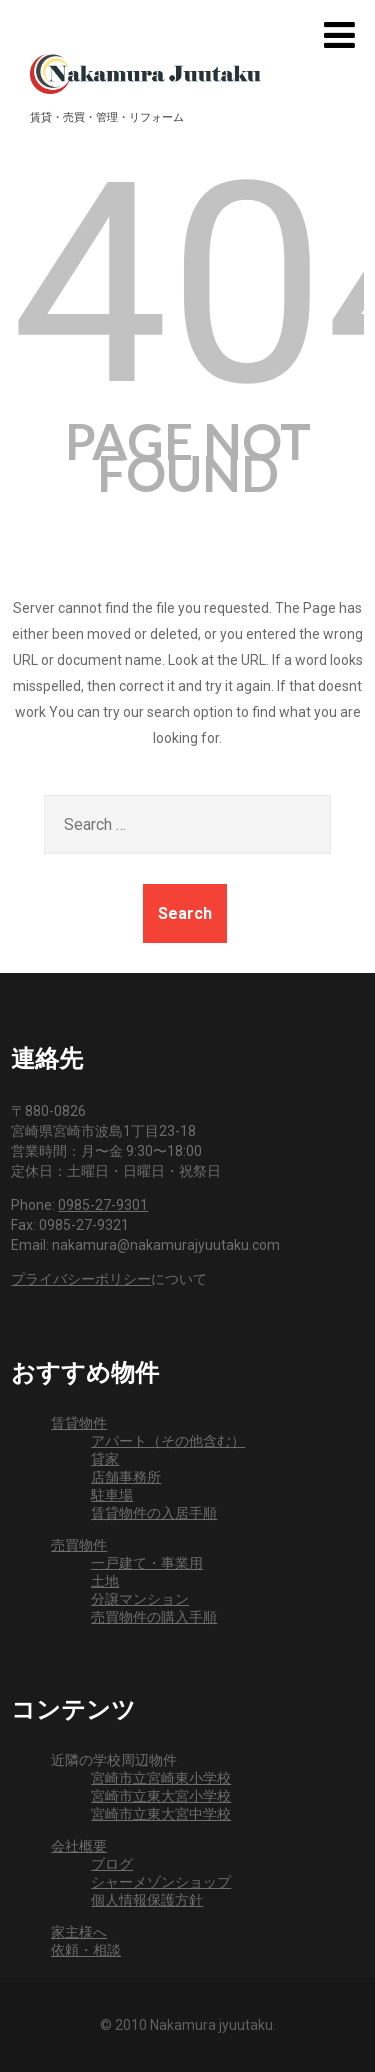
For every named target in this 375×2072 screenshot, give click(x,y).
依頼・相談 (86, 1950)
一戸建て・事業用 (147, 1563)
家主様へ (79, 1932)
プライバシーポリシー (81, 1279)
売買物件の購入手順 (154, 1617)
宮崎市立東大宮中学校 (161, 1814)
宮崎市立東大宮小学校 (161, 1796)
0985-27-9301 (103, 1205)
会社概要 (79, 1846)
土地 (105, 1581)
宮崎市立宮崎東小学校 (161, 1778)
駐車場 (112, 1495)
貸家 (105, 1459)
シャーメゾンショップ (161, 1882)
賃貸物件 (79, 1423)
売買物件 (79, 1545)
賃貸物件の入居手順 (154, 1513)
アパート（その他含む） (168, 1441)
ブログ (112, 1864)
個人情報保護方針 (147, 1900)
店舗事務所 (126, 1477)
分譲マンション (140, 1599)
